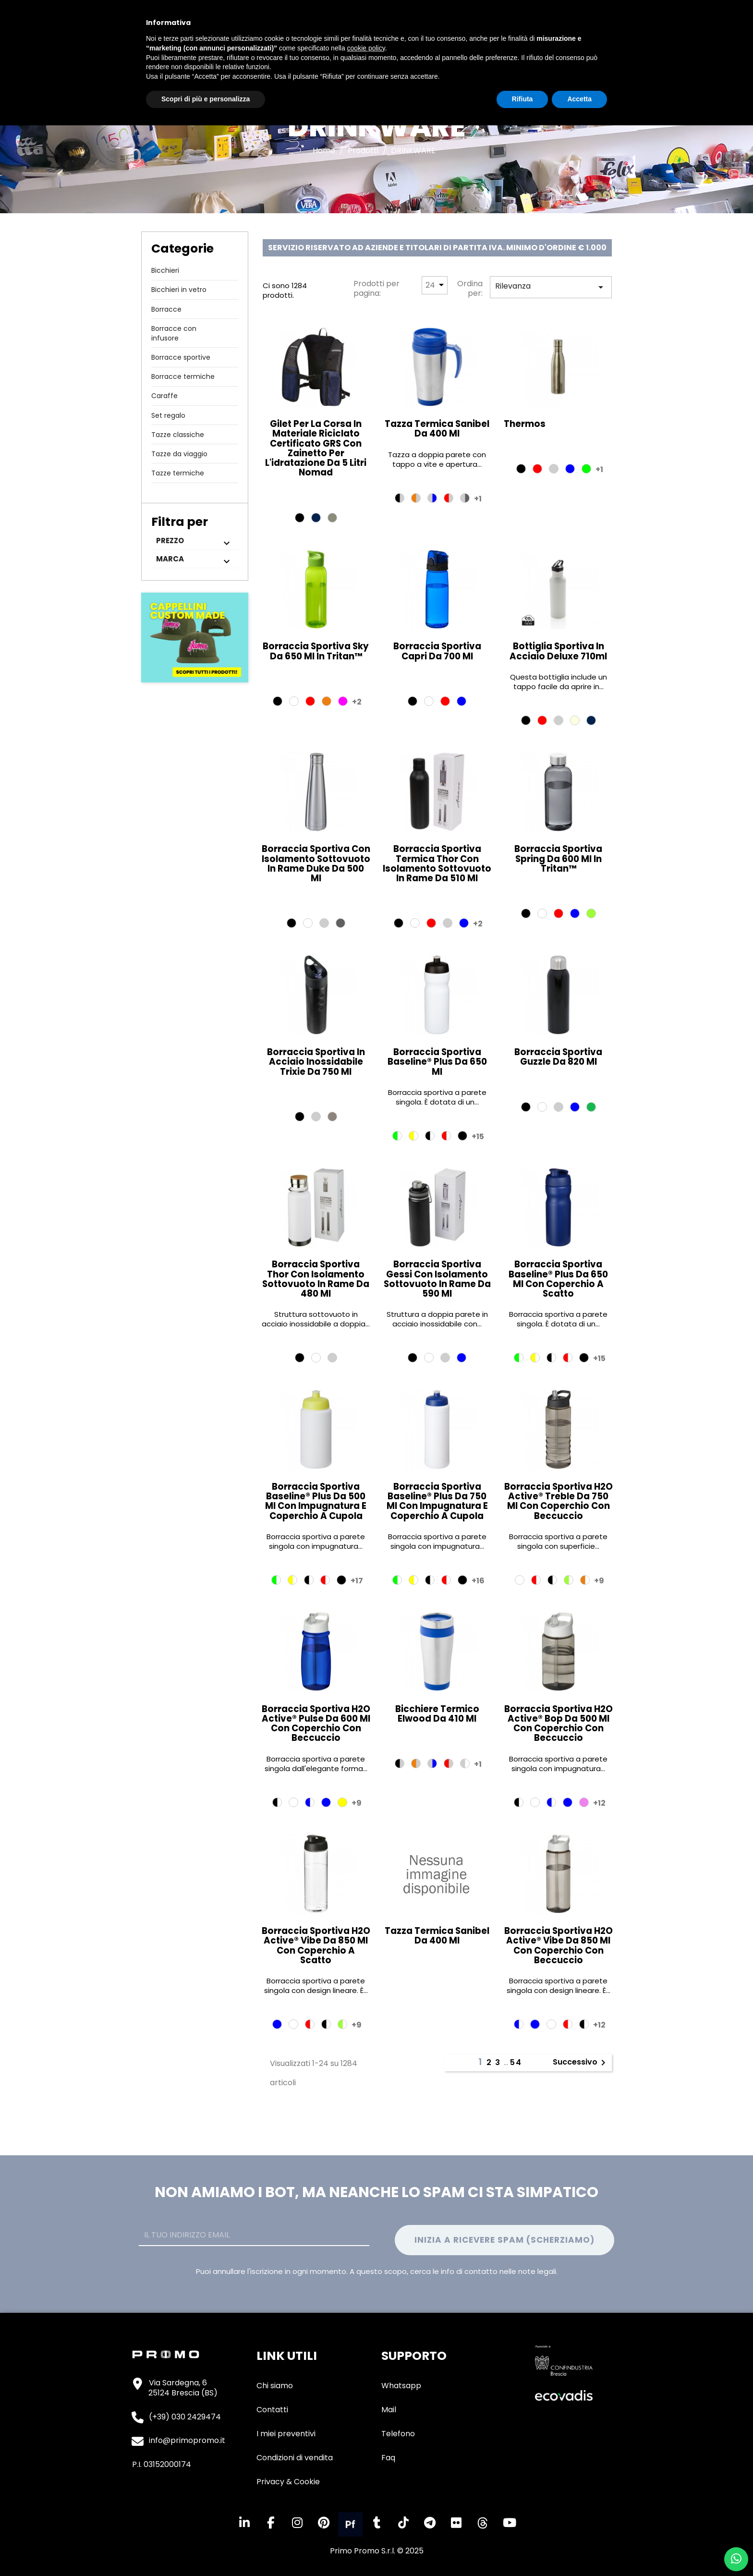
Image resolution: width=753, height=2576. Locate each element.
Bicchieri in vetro (178, 289)
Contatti (272, 2409)
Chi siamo (274, 2385)
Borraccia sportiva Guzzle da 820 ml (558, 1057)
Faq (388, 2457)
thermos (525, 424)
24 (430, 285)
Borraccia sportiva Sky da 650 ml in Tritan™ (316, 651)
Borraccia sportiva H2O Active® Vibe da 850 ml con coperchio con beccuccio (558, 1945)
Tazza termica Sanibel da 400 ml (437, 428)
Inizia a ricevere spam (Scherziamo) (504, 2240)
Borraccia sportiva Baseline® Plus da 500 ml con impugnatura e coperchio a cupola (315, 1501)
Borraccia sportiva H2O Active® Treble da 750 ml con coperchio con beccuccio (558, 1501)
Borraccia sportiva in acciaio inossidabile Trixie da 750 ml (316, 1061)
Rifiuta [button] (522, 99)
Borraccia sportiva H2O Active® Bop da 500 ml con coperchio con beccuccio (558, 1723)
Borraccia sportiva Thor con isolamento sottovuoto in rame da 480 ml (315, 1279)
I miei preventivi (286, 2433)
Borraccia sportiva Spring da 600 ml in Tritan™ (558, 858)
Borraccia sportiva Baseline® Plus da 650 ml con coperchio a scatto (558, 1279)
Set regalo (168, 415)
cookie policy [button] (366, 48)
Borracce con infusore (173, 333)
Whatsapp (401, 2385)
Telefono (398, 2433)
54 (516, 2062)
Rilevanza (551, 286)
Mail (388, 2409)
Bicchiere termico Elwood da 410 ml (437, 1714)
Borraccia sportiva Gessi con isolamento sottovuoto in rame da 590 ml (437, 1279)
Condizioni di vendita (294, 2457)
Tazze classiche (177, 434)
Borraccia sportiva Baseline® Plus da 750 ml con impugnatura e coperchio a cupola (437, 1501)
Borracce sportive (180, 357)
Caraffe (164, 396)
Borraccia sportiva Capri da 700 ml (437, 651)
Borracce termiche (183, 376)
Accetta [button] (579, 99)
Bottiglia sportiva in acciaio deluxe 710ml (558, 651)
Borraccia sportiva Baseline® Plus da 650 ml (437, 1061)
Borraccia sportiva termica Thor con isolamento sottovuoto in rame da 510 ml (437, 863)
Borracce (166, 309)
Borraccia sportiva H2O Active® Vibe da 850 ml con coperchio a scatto (316, 1945)
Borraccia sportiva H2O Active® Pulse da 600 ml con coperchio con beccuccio (316, 1723)
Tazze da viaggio (179, 454)
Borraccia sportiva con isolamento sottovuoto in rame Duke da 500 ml (316, 863)
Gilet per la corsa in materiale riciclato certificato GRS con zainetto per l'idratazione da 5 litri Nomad (315, 448)
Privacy (270, 2481)
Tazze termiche (177, 473)
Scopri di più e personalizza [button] (205, 99)
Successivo (581, 2062)
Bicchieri (165, 270)
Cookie (307, 2481)
